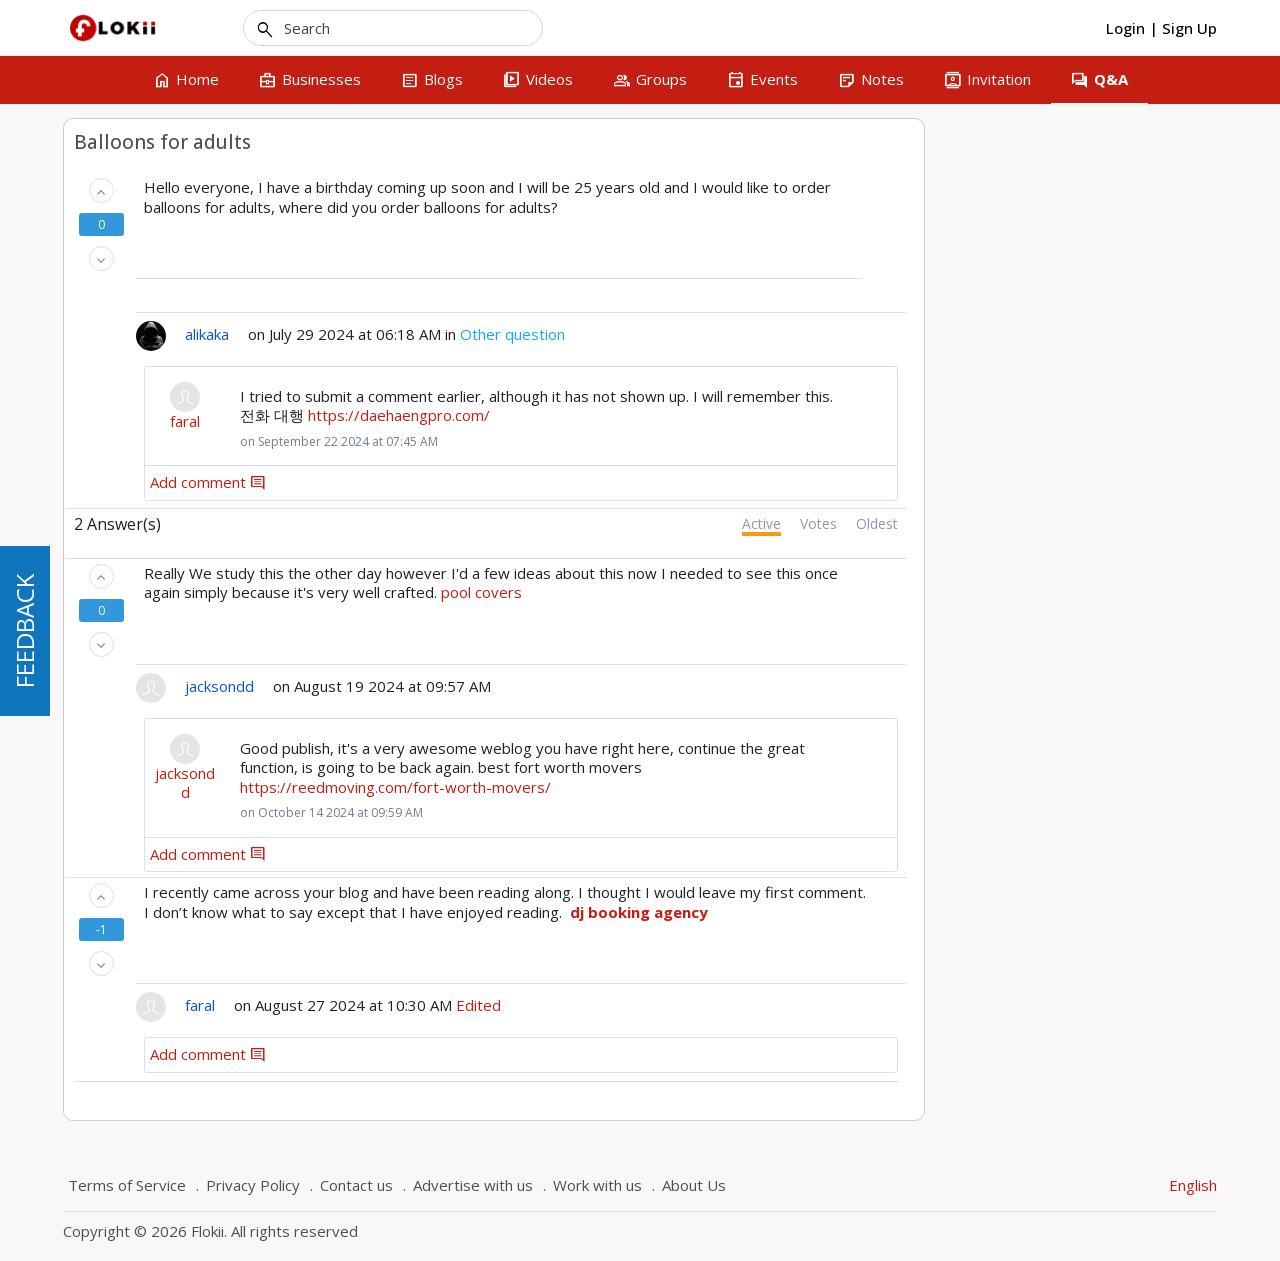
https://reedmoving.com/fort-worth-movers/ (688, 787)
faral (478, 421)
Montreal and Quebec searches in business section (215, 591)
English (1193, 1185)
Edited (771, 1005)
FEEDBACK (24, 631)
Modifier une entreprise (197, 519)
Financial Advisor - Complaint (212, 488)
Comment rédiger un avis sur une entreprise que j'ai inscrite (211, 307)
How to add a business (194, 260)
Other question (805, 334)
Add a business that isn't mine (209, 398)
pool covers (774, 592)
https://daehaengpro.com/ (692, 415)
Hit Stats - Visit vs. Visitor (202, 359)
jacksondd (478, 783)
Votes (1111, 524)
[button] (393, 190)
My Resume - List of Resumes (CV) (211, 449)
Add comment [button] (501, 482)
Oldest (1170, 524)
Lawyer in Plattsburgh (190, 550)
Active (1054, 524)
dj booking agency (932, 912)
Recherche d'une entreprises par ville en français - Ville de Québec (206, 210)
